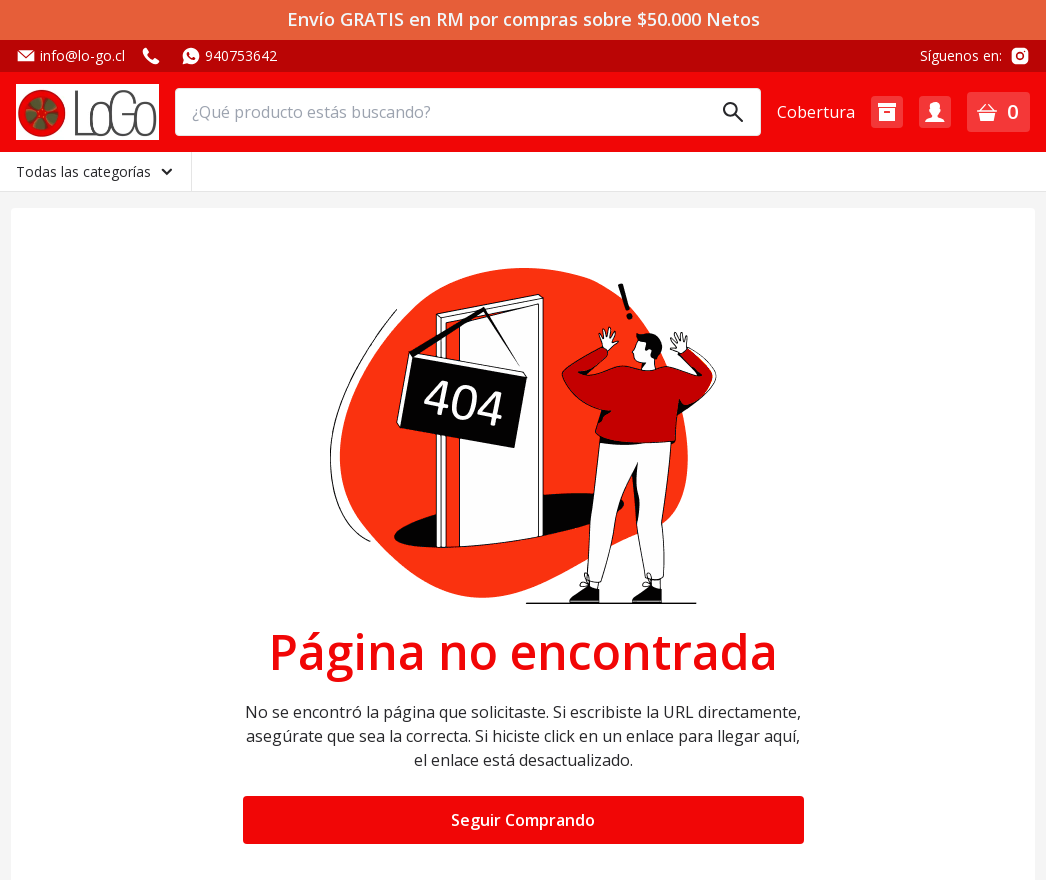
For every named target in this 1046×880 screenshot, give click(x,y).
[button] (887, 112)
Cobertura (816, 112)
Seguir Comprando (523, 820)
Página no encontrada (523, 652)
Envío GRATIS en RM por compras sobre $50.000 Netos (523, 19)
